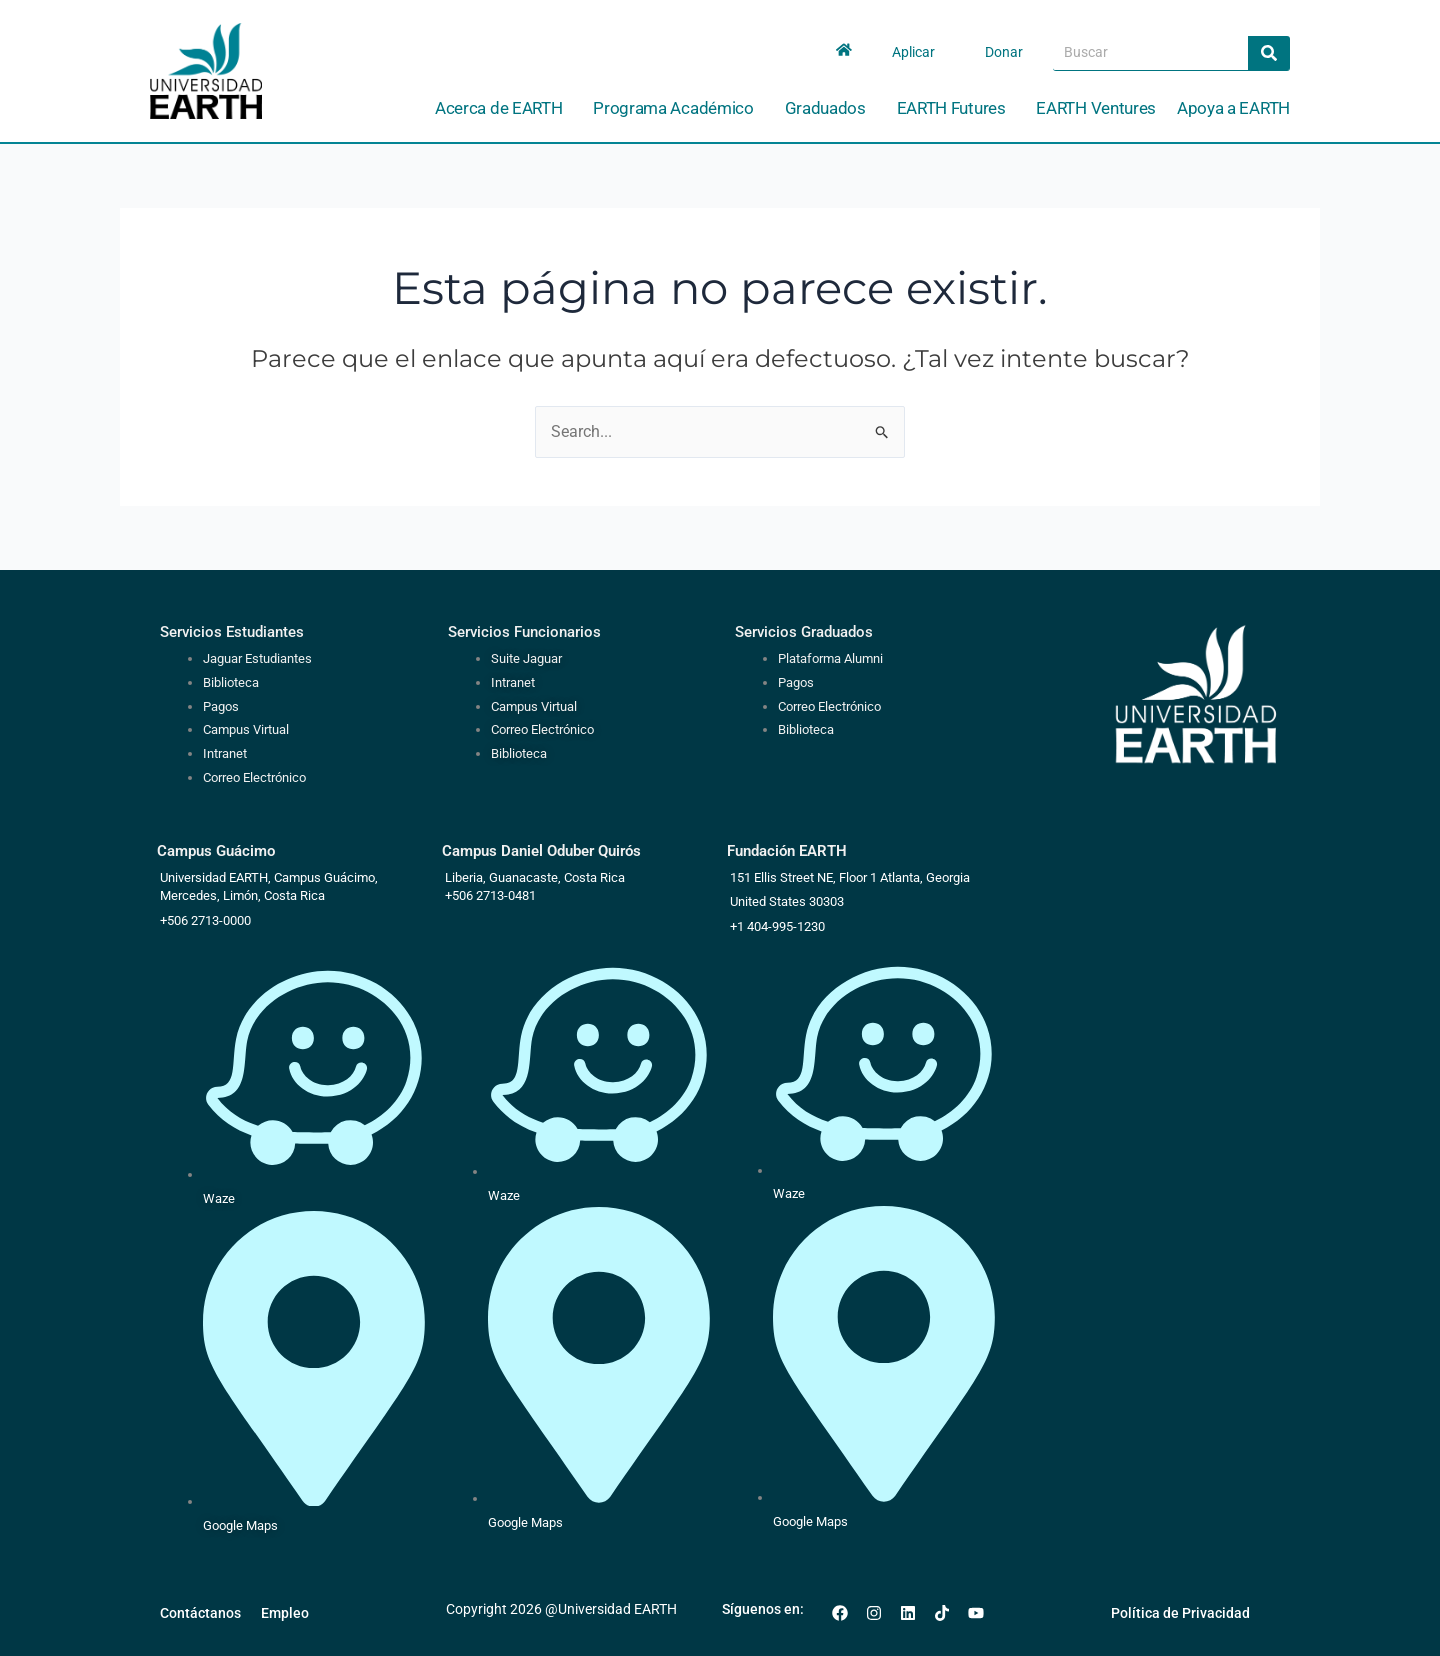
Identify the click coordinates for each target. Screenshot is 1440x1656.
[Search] (1269, 53)
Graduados (830, 108)
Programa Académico (678, 108)
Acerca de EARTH (504, 108)
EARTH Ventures (1096, 108)
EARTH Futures (956, 108)
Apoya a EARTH (1233, 108)
